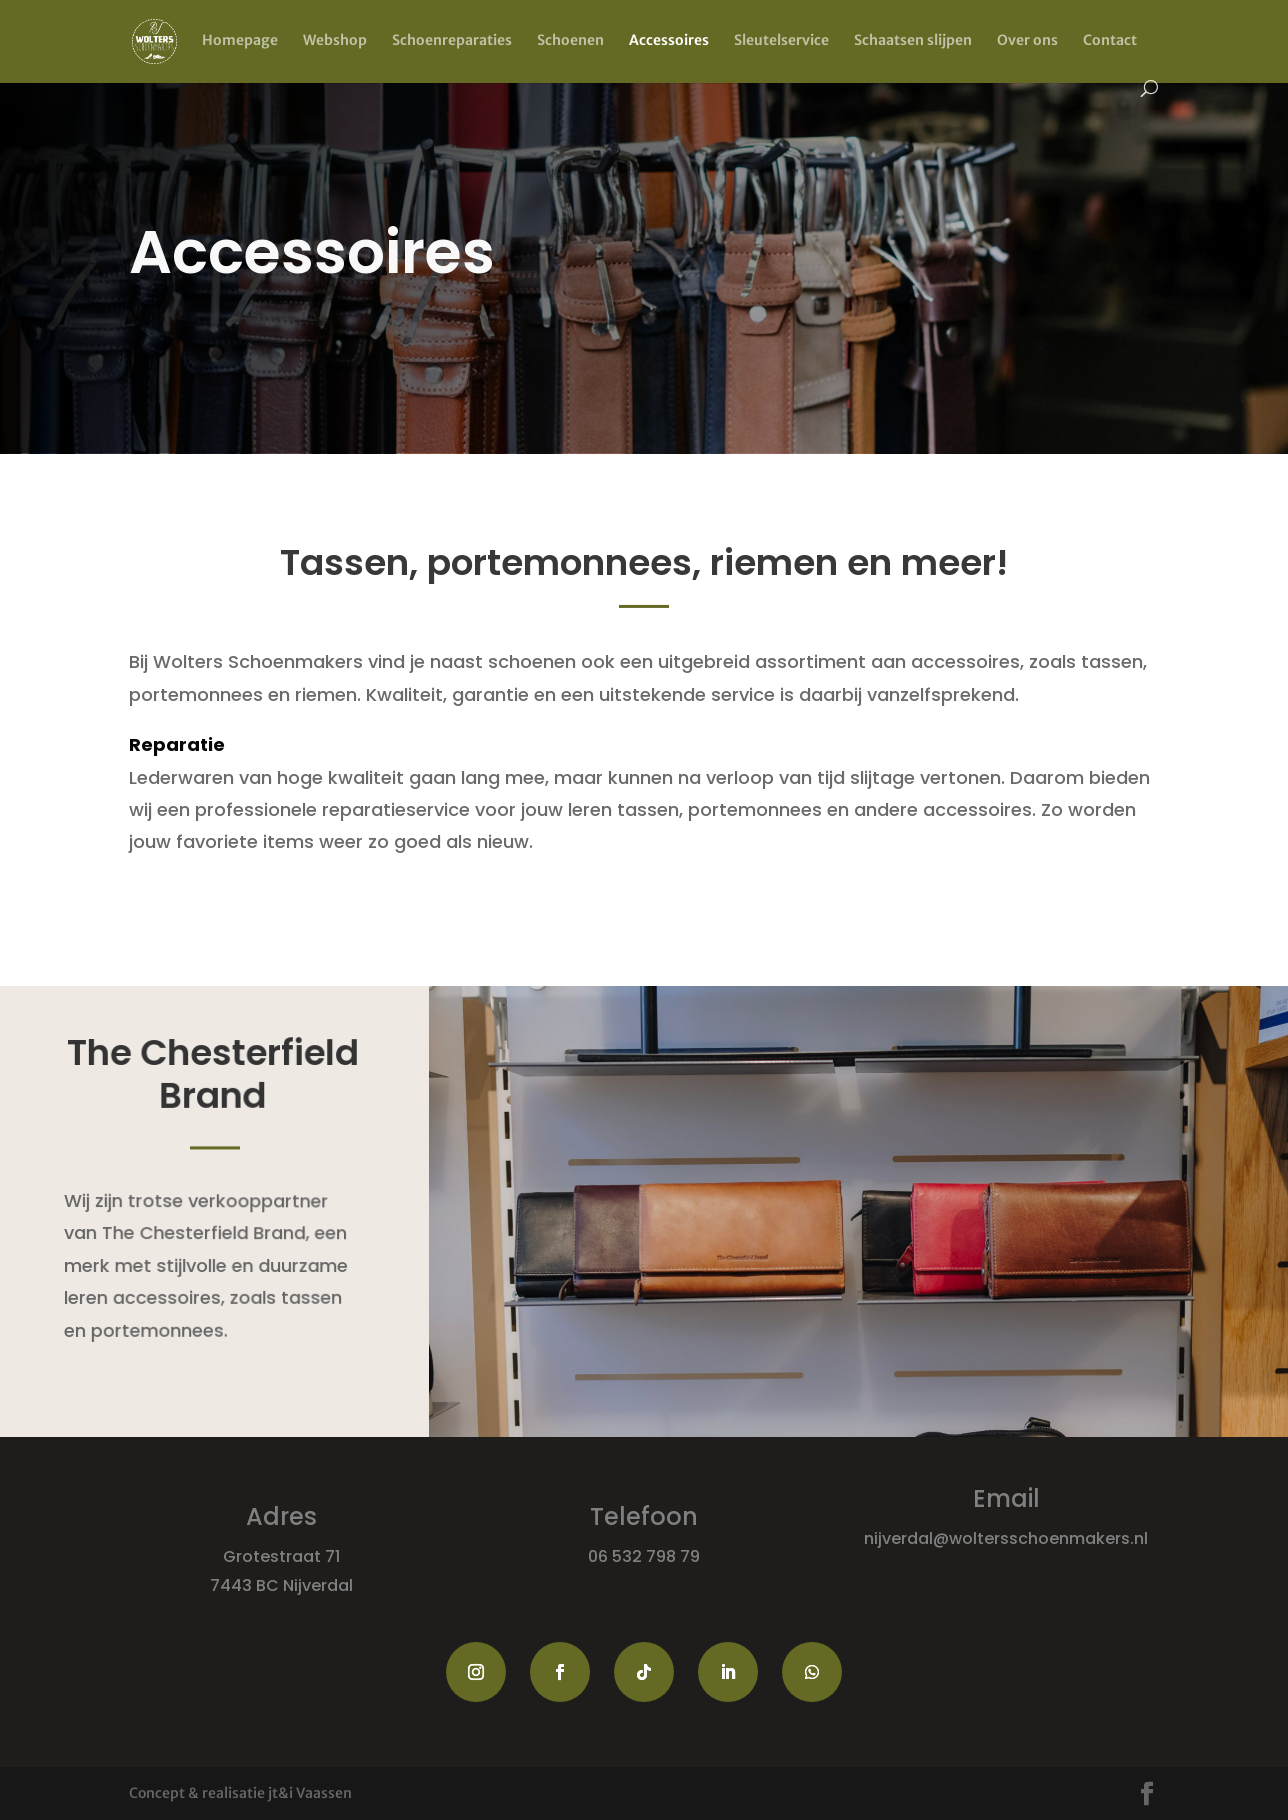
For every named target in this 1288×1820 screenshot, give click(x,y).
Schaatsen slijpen (913, 41)
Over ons (1027, 41)
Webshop (335, 41)
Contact (1110, 41)
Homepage (240, 41)
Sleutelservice (781, 41)
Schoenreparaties (452, 41)
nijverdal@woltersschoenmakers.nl (1006, 1538)
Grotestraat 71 (281, 1556)
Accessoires (669, 41)
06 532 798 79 (644, 1556)
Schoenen (570, 41)
